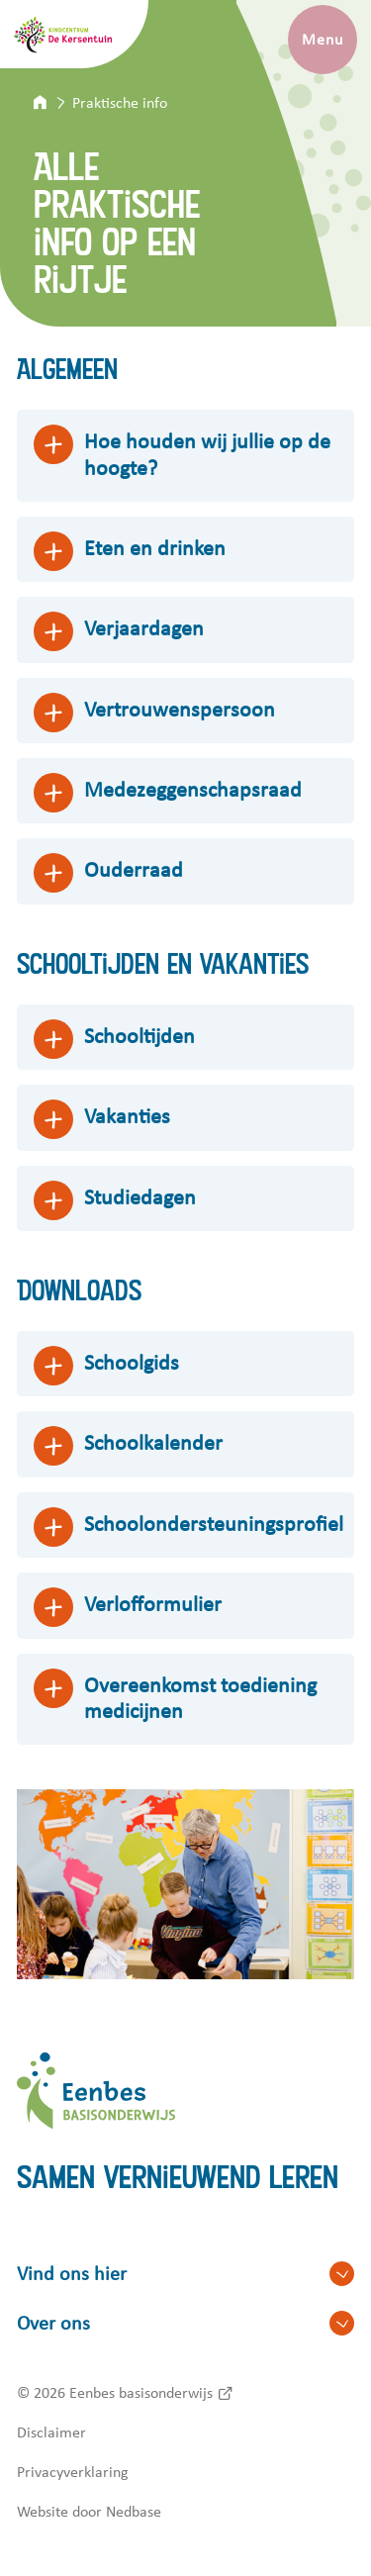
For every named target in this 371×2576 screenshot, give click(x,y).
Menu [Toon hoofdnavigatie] (322, 40)
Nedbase (133, 2512)
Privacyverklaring (73, 2472)
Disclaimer (51, 2432)
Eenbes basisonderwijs (141, 2393)
